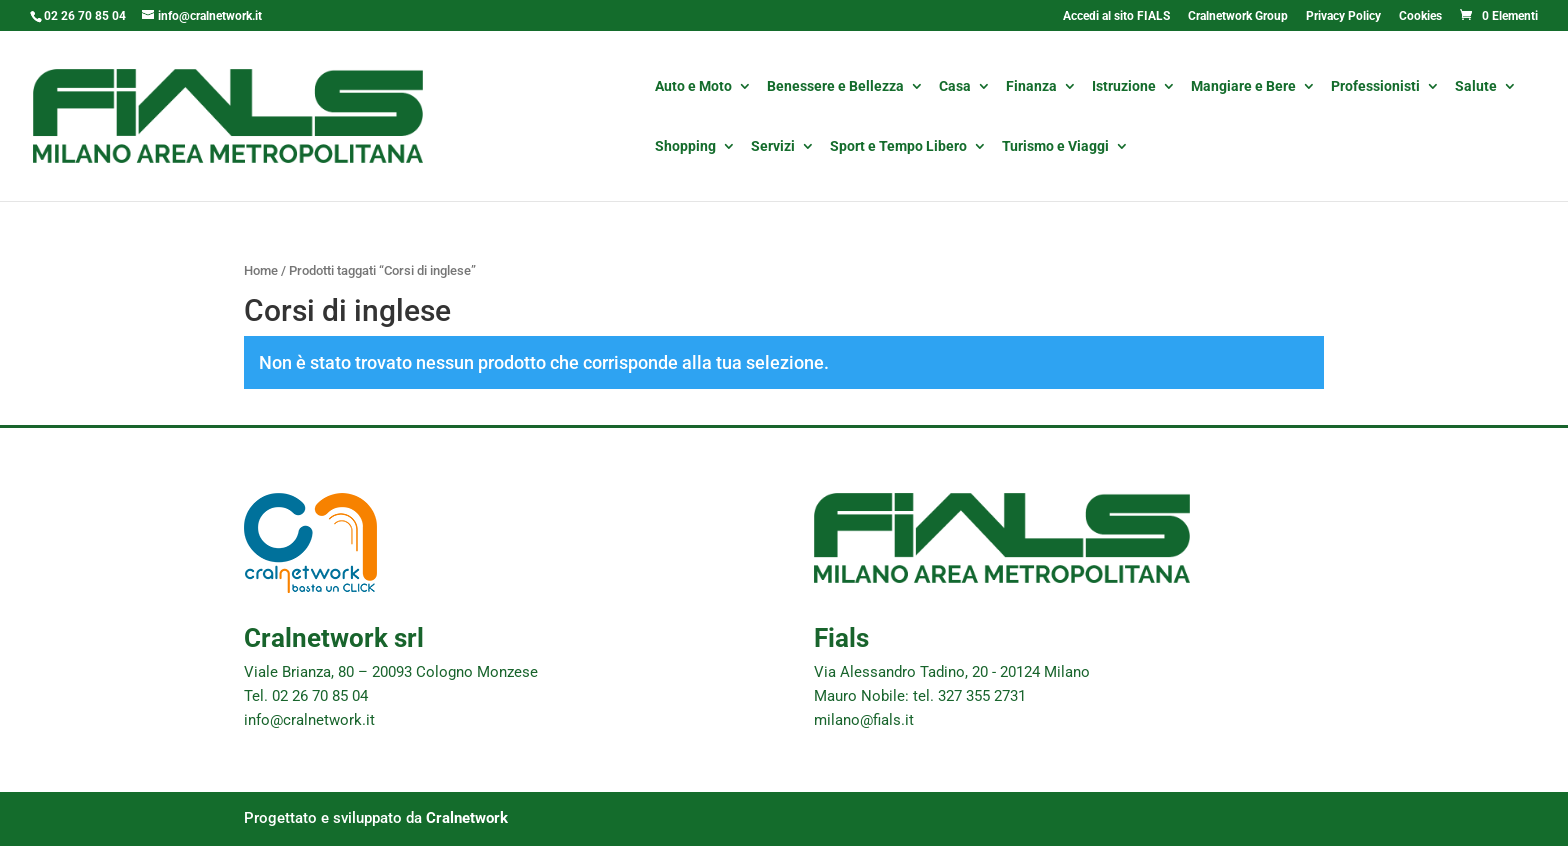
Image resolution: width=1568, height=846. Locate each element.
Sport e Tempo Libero (898, 147)
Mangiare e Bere (1243, 87)
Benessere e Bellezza (835, 87)
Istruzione (1124, 87)
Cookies (1420, 16)
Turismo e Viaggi (1055, 147)
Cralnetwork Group (1238, 16)
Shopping (685, 147)
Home (261, 270)
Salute (1476, 87)
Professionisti (1375, 87)
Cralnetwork (467, 818)
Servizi (773, 147)
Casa (955, 87)
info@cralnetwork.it (309, 720)
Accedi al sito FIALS (1116, 16)
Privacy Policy (1343, 16)
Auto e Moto (693, 87)
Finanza (1031, 87)
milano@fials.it (864, 720)
